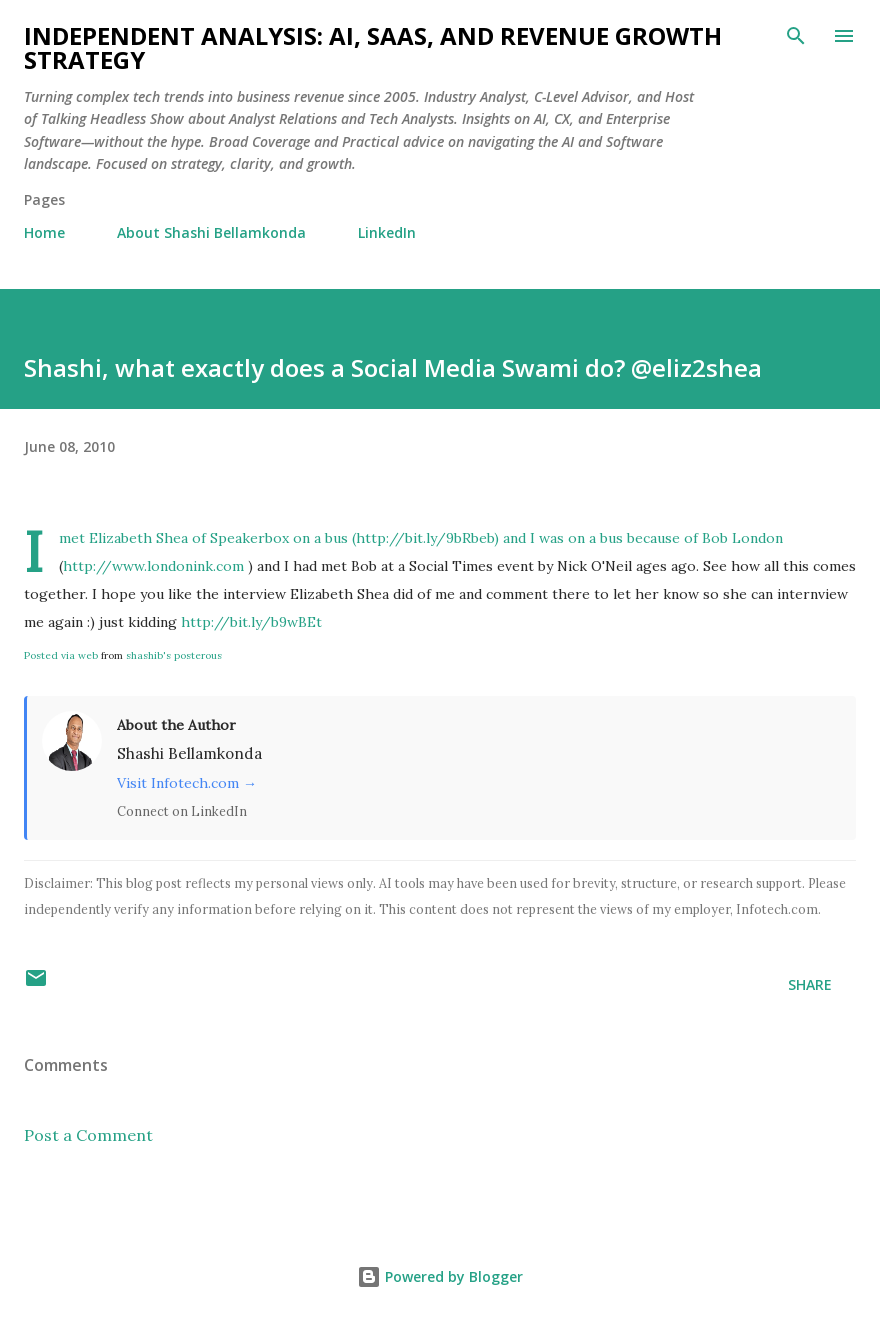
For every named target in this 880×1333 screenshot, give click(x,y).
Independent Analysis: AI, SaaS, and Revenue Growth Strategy (373, 47)
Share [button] (810, 984)
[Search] (796, 36)
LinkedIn (387, 232)
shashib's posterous (174, 655)
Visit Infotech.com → (187, 783)
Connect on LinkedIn (182, 811)
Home (44, 232)
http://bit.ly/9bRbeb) (427, 538)
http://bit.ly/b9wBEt (251, 622)
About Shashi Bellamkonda (211, 232)
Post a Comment (88, 1135)
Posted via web (61, 655)
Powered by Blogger (440, 1276)
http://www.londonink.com (153, 566)
